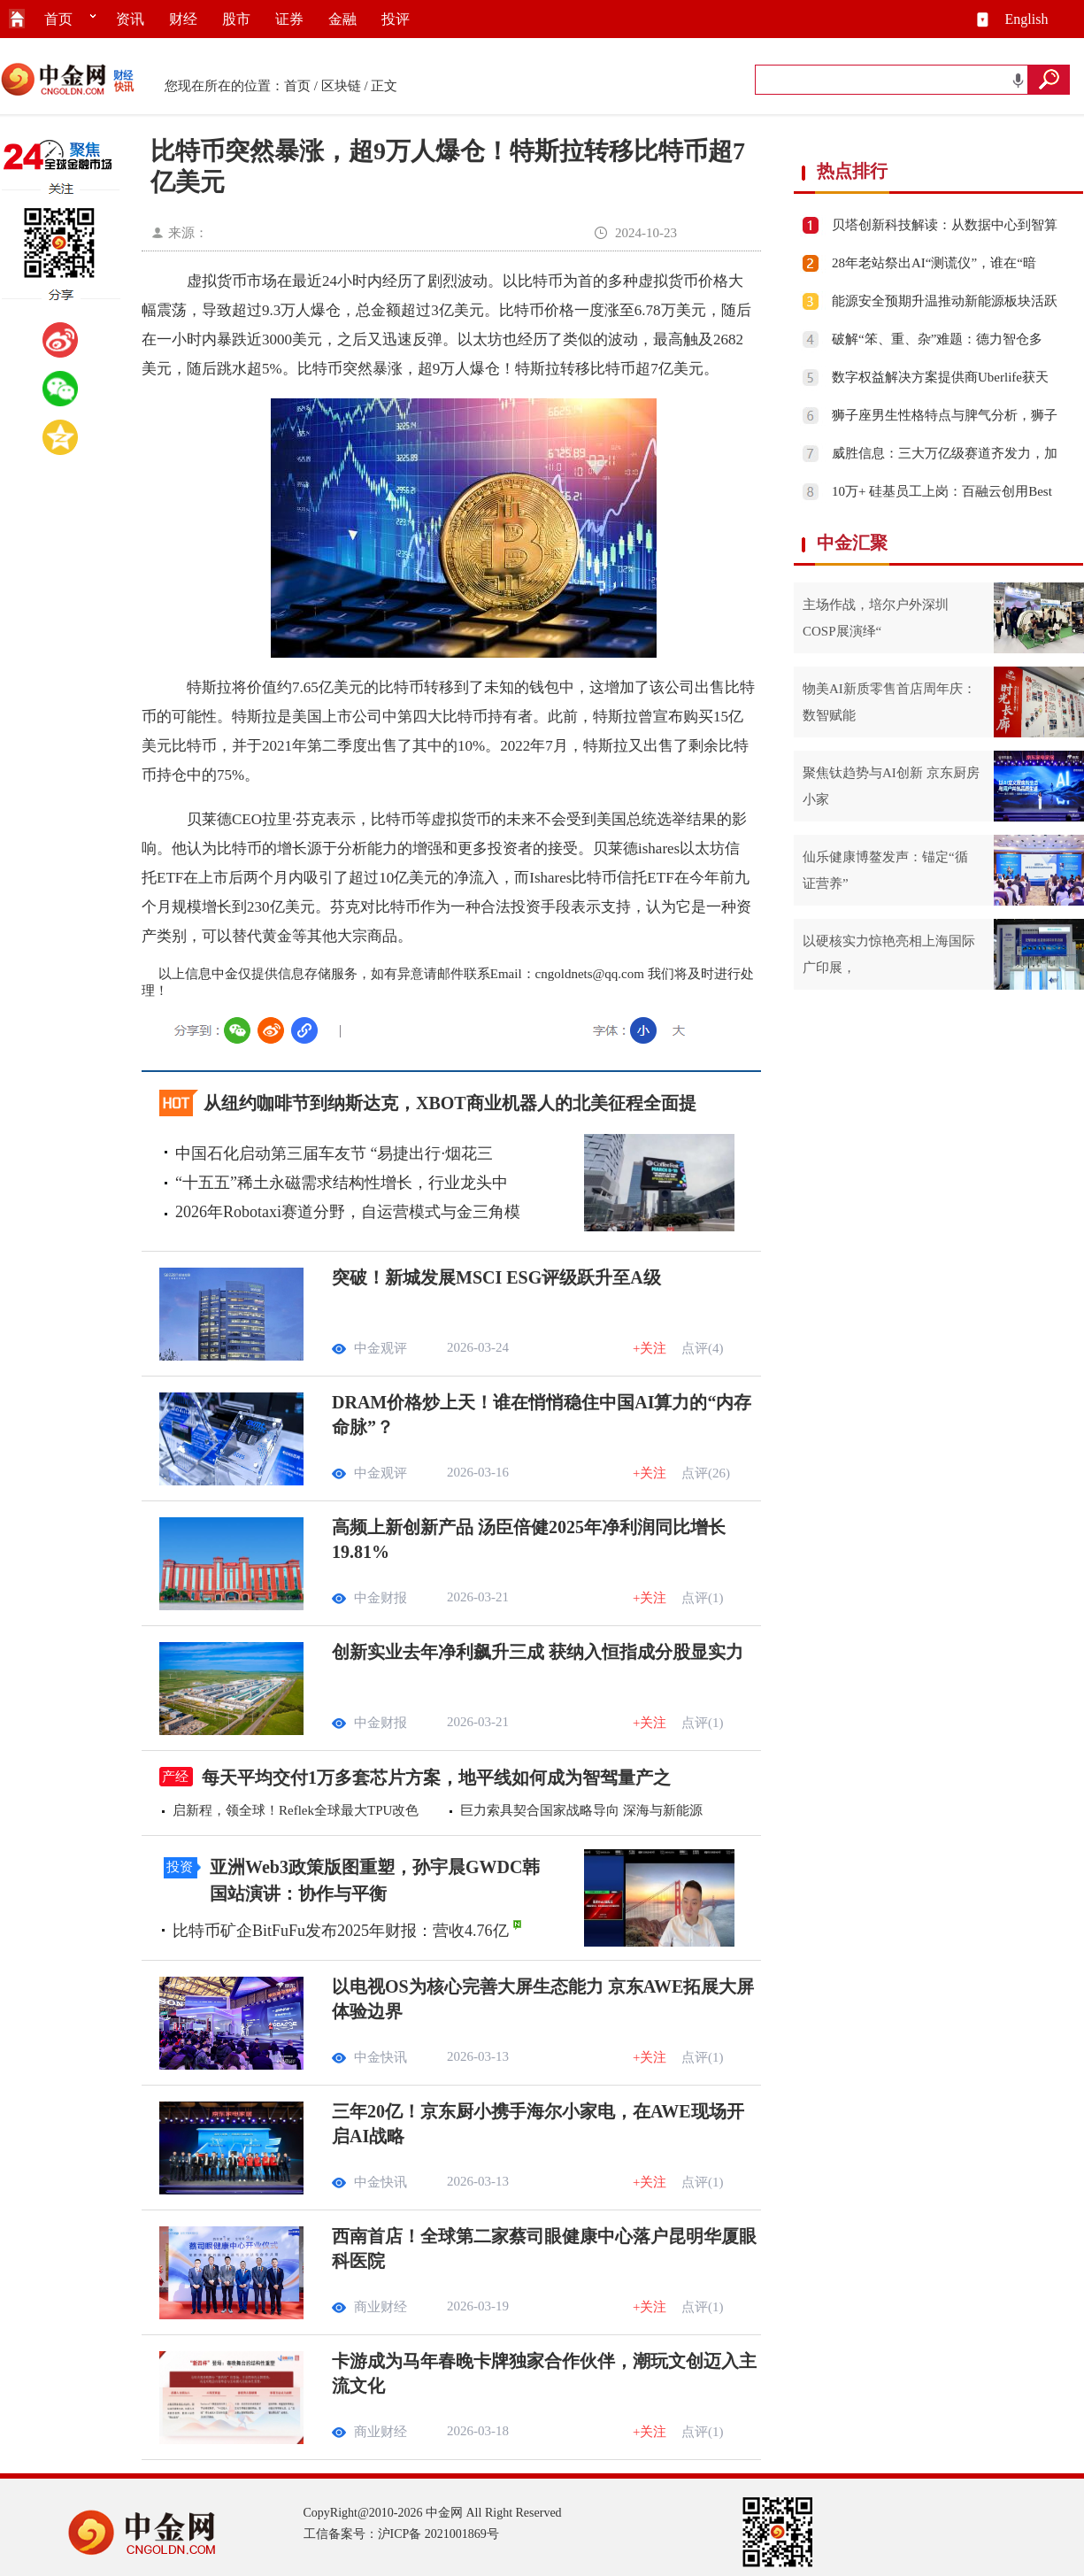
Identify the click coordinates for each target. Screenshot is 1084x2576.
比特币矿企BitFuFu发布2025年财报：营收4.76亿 (341, 1931)
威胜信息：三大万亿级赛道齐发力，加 (944, 453)
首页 (58, 19)
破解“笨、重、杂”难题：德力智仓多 (937, 339)
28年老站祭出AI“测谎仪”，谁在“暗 (934, 263)
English (1027, 19)
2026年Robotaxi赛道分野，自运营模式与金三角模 (347, 1212)
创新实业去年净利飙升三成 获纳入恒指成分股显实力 (537, 1652)
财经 (183, 19)
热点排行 (852, 171)
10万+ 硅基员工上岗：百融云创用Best (942, 491)
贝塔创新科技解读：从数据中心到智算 (944, 225)
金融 (342, 19)
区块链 (341, 86)
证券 (289, 19)
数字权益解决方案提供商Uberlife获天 (940, 377)
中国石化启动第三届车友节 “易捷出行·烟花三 (334, 1153)
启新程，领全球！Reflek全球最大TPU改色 (296, 1810)
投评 (395, 19)
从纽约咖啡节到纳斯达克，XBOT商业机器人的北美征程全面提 (450, 1103)
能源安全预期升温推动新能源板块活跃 (944, 301)
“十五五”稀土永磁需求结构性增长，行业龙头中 (341, 1183)
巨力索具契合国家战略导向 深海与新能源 (581, 1810)
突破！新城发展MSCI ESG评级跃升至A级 (496, 1277)
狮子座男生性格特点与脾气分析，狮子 (944, 415)
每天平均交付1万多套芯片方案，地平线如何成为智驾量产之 (436, 1777)
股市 (236, 19)
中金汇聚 (852, 542)
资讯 (130, 19)
